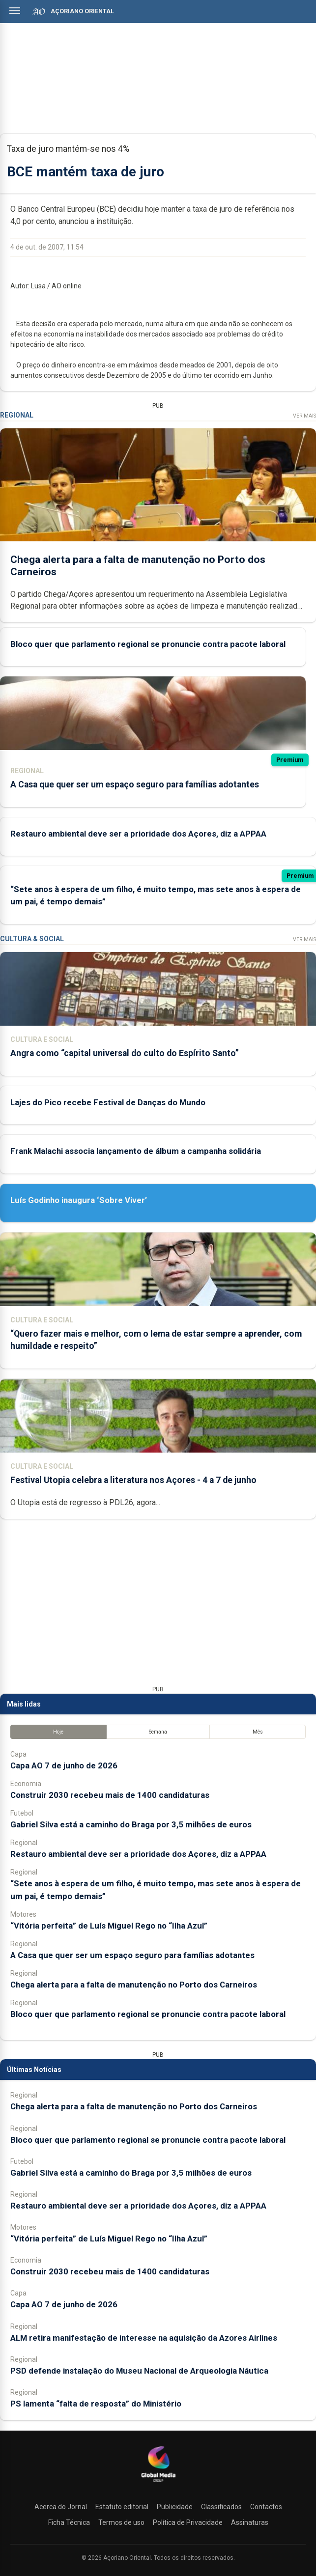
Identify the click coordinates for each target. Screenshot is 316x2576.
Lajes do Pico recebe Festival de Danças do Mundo (107, 1102)
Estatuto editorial (121, 2507)
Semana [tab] (158, 1732)
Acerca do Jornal (60, 2507)
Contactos (266, 2507)
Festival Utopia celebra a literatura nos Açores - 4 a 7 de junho (133, 1480)
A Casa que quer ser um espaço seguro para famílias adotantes (134, 784)
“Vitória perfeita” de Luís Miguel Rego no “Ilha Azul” (108, 1926)
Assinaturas (249, 2522)
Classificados (221, 2507)
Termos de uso (121, 2522)
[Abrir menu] (15, 11)
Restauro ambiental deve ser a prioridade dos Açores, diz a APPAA (138, 833)
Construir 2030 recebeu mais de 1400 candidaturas (109, 1795)
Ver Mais (304, 416)
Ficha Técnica (69, 2522)
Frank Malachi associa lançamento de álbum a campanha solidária (135, 1151)
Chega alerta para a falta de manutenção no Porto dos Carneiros (133, 1984)
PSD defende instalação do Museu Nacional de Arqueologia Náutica (139, 2371)
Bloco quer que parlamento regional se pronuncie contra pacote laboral (148, 643)
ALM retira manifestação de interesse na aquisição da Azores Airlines (143, 2338)
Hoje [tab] (58, 1732)
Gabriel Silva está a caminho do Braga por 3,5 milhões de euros (131, 1824)
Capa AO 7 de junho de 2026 (63, 1765)
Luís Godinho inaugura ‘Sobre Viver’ (78, 1200)
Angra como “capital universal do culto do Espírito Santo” (124, 1053)
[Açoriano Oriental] (158, 2483)
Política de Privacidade (188, 2522)
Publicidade (175, 2507)
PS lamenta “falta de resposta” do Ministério (95, 2403)
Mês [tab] (258, 1732)
